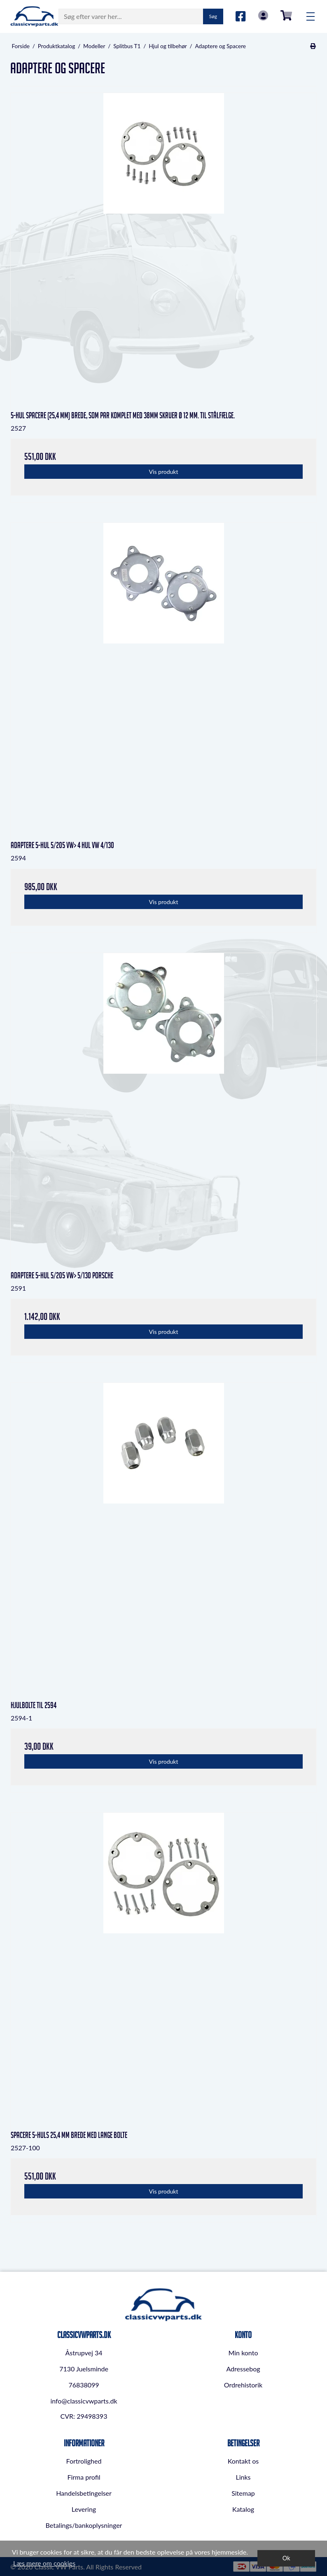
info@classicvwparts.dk (83, 2401)
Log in (263, 15)
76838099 (83, 2385)
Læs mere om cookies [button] (44, 2563)
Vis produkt (163, 471)
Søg (213, 16)
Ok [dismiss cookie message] (286, 2558)
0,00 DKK (286, 15)
